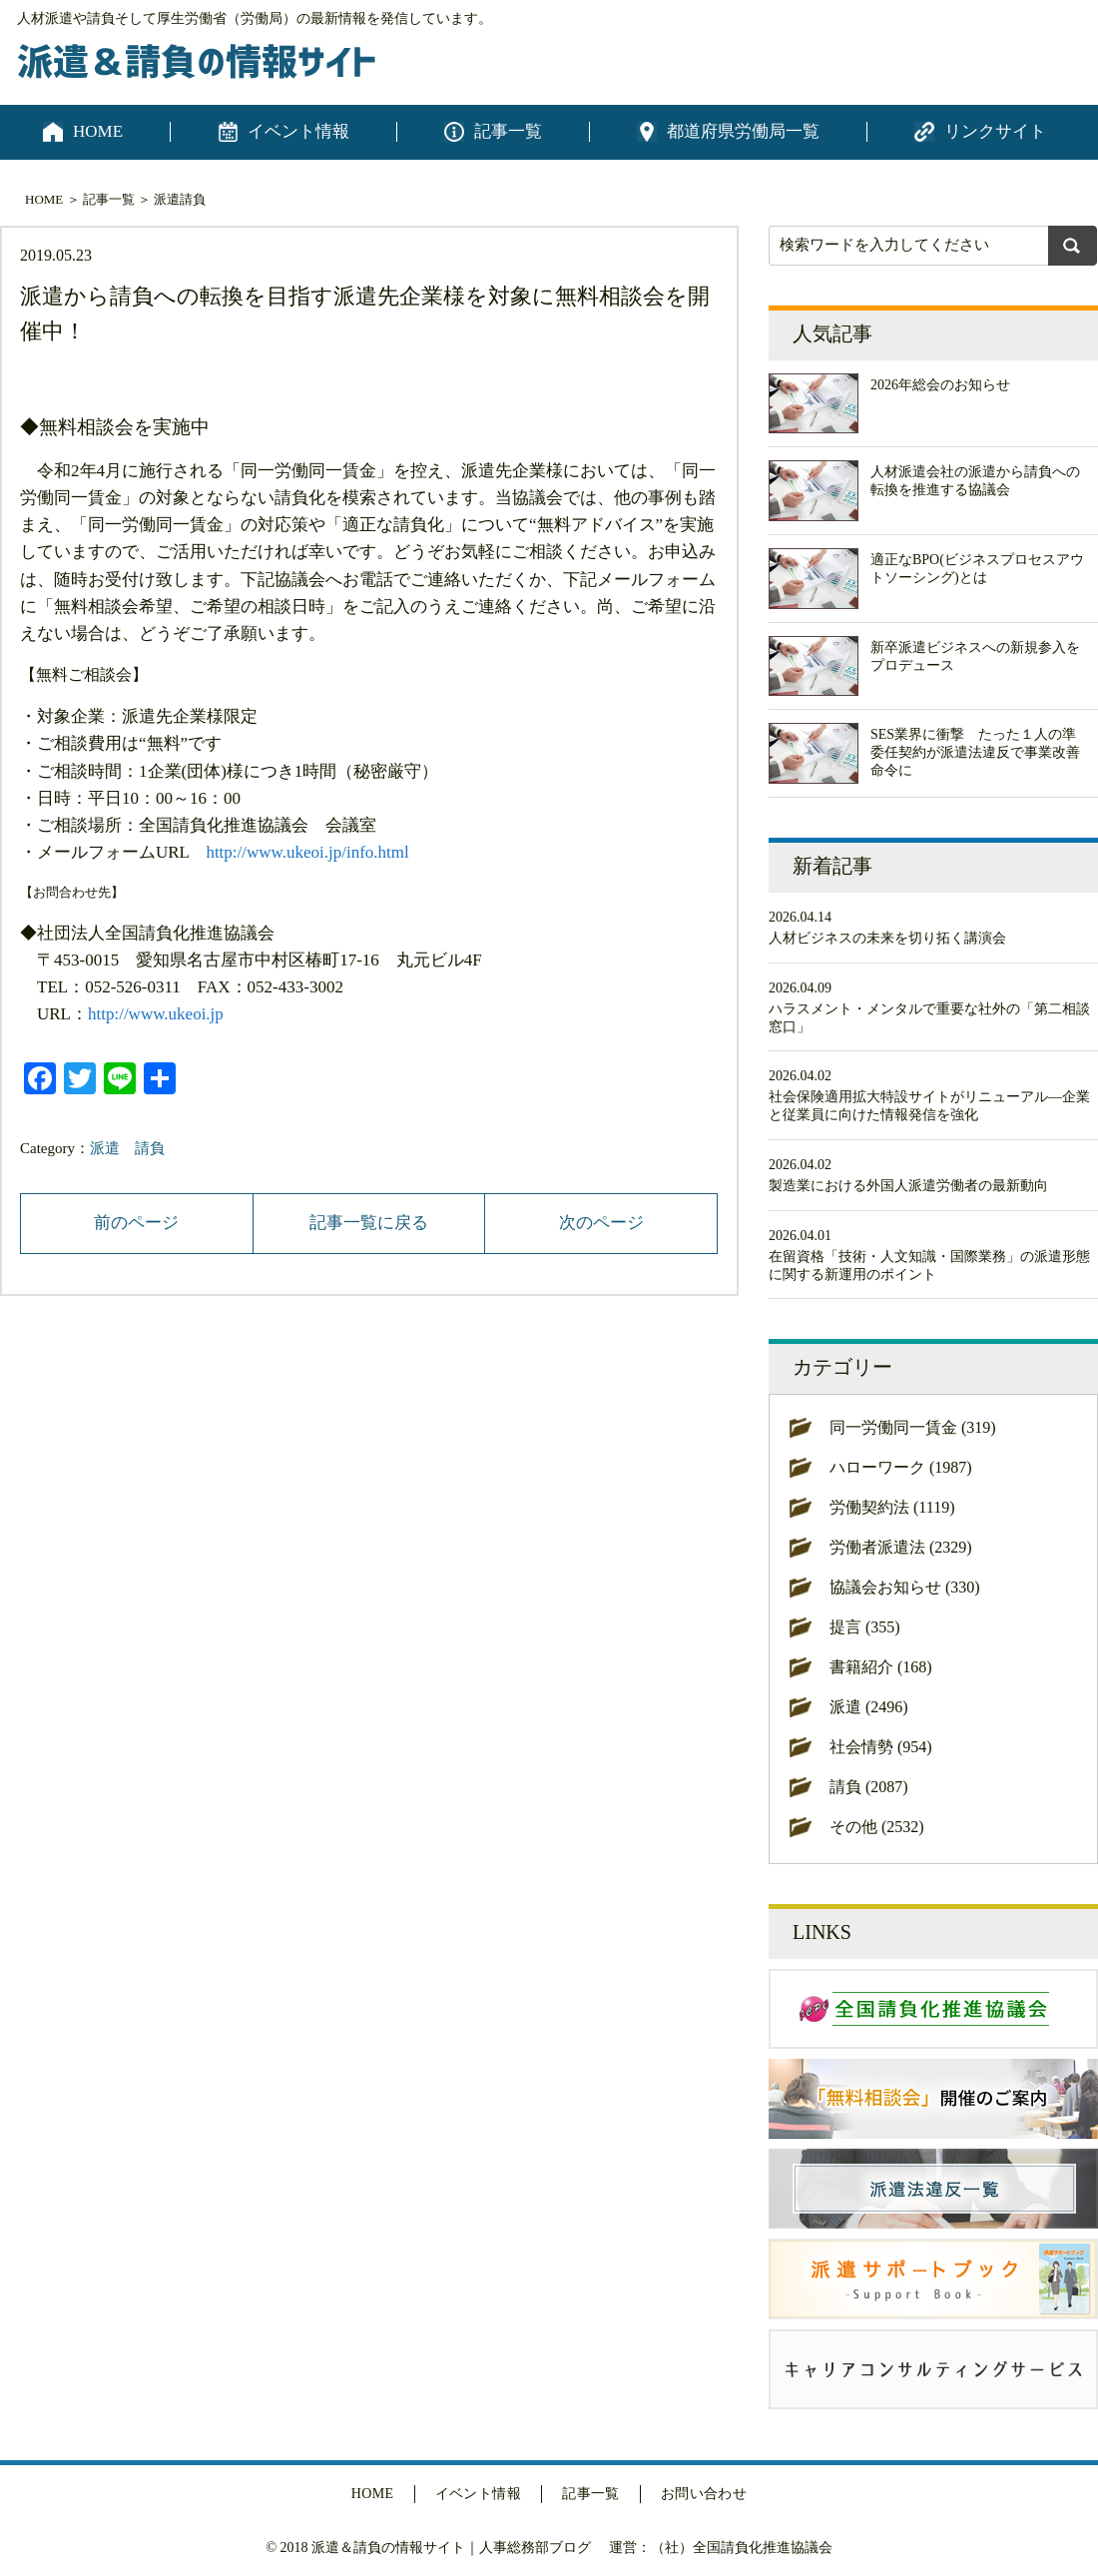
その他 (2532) (876, 1826)
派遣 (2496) (868, 1706)
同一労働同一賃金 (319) (912, 1427)
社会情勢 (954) (880, 1746)
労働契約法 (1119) (891, 1507)
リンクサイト (995, 131)
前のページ (136, 1222)
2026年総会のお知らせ (940, 384)
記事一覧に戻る (368, 1222)
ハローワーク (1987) (900, 1467)
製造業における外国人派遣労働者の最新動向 (908, 1185)
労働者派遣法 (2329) (900, 1547)
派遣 (167, 199)
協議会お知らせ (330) (904, 1587)
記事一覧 (508, 131)
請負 (193, 199)
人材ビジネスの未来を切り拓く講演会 (887, 938)
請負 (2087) (868, 1786)
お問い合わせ (704, 2493)
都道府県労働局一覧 (743, 131)
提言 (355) (864, 1626)
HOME (98, 131)
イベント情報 (298, 131)
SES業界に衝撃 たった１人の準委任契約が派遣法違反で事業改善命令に (975, 752)
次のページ (601, 1222)
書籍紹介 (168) (880, 1666)
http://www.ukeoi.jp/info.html (307, 852)
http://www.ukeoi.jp (156, 1013)
